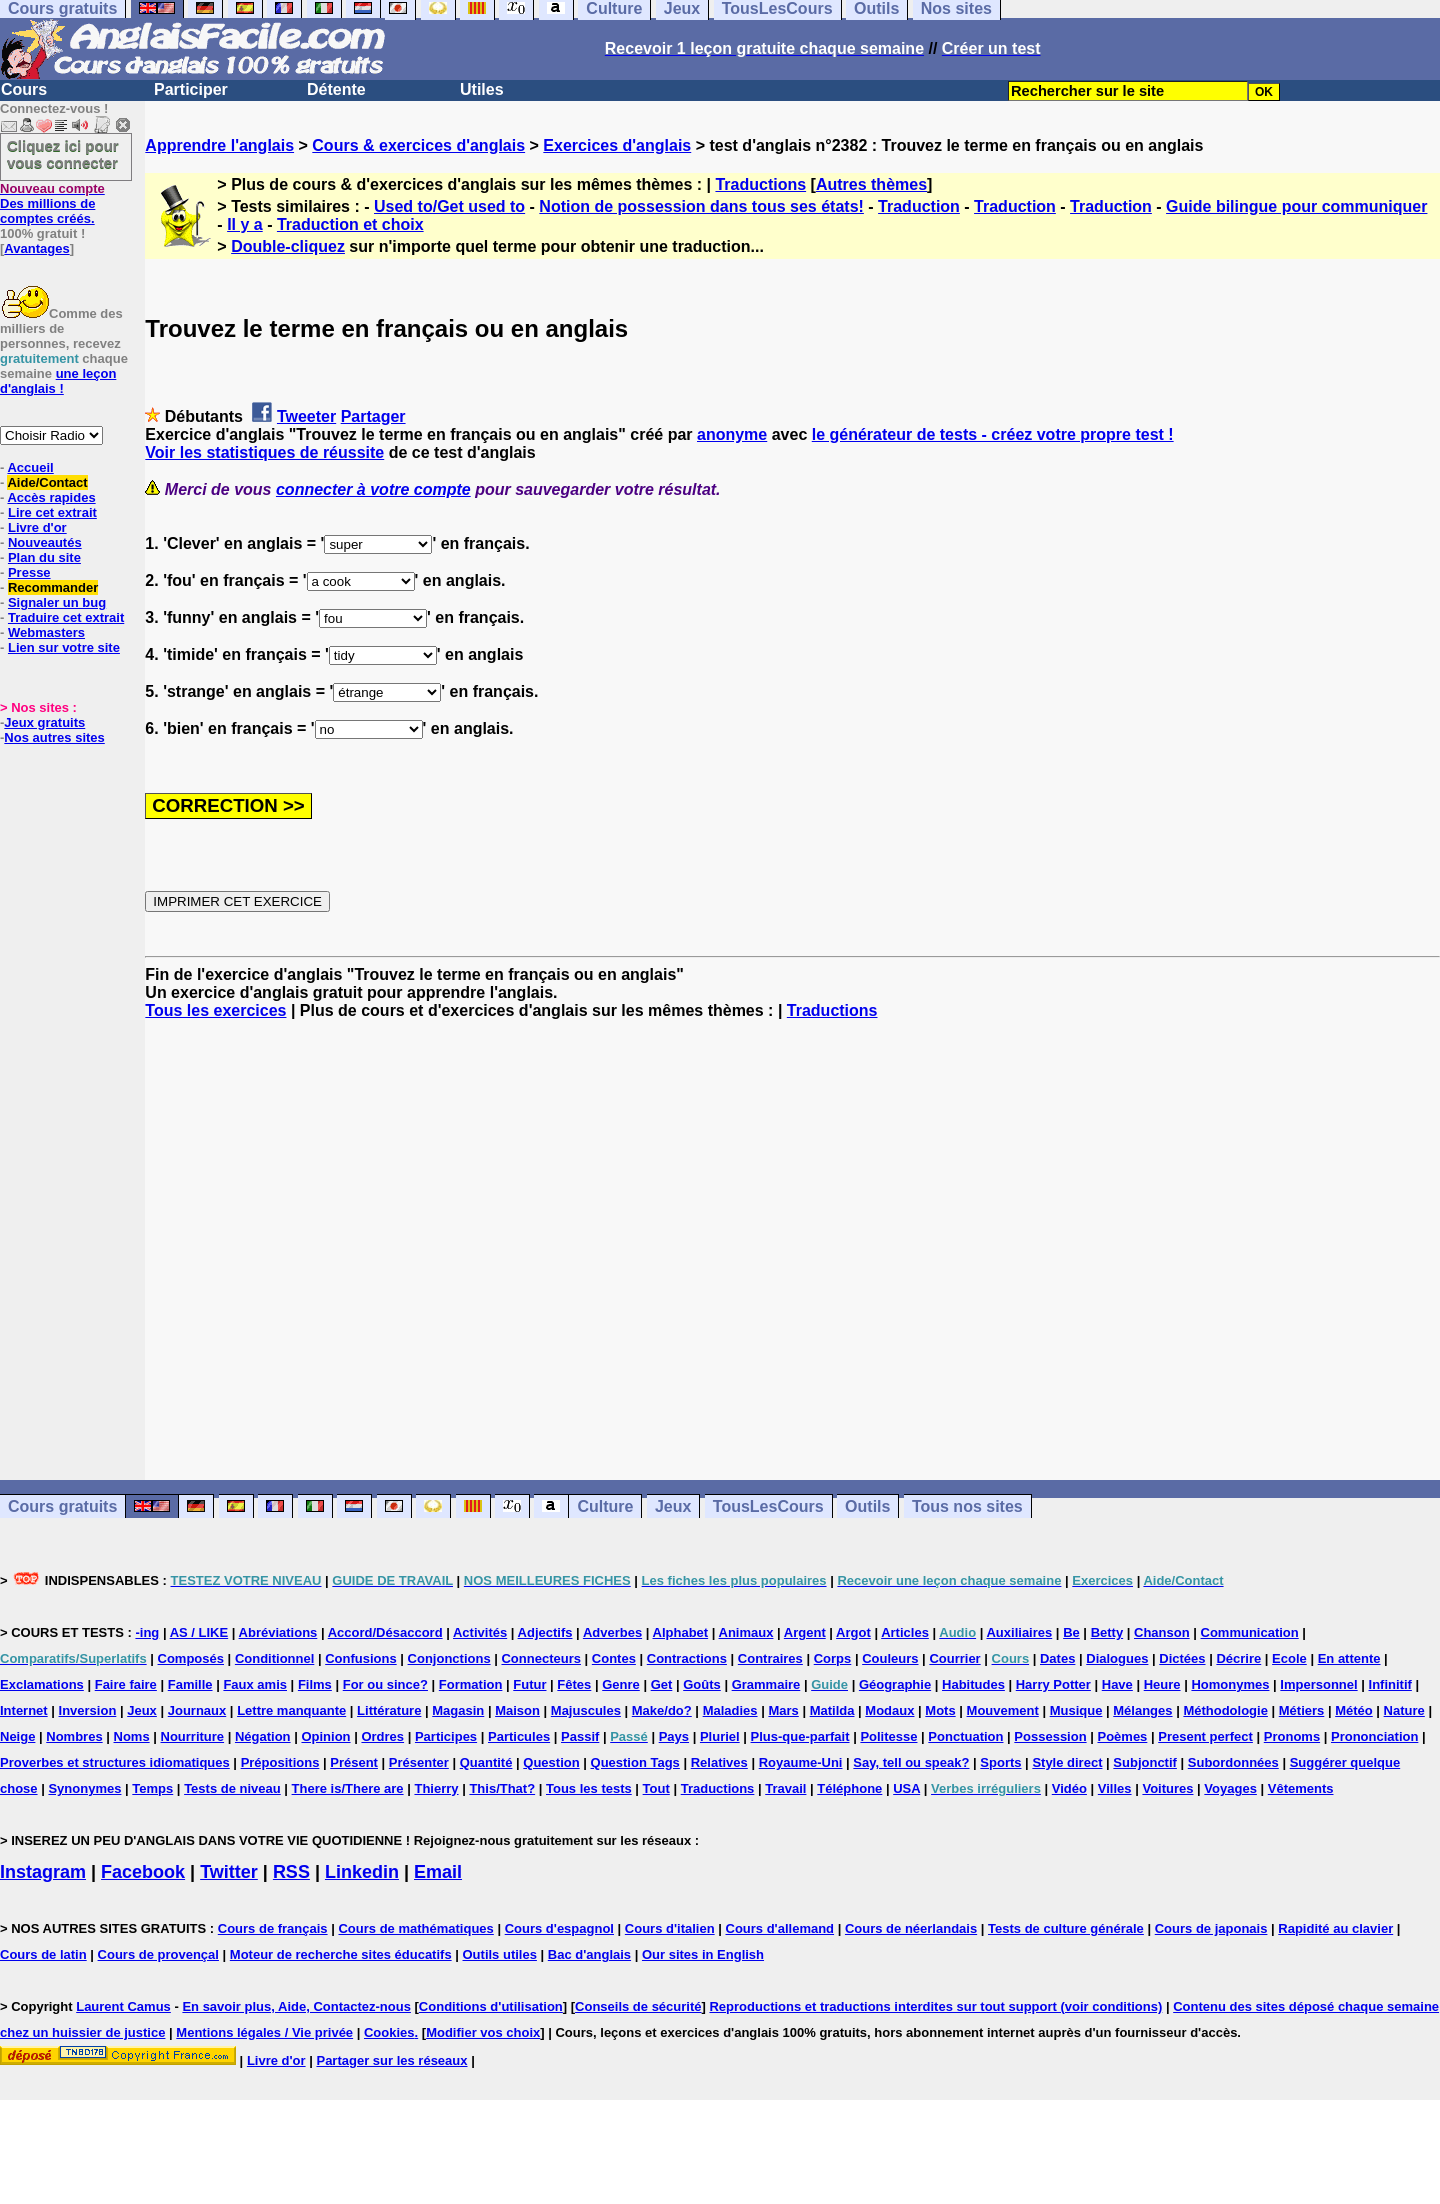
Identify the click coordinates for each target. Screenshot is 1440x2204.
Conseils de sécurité (638, 2006)
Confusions (361, 1658)
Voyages (1230, 1788)
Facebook (143, 1872)
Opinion (325, 1736)
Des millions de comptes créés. (52, 203)
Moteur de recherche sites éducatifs (341, 1954)
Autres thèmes (871, 184)
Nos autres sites (54, 737)
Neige (17, 1736)
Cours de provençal (158, 1954)
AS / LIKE (199, 1632)
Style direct (1067, 1762)
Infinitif (1390, 1684)
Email (438, 1872)
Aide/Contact (47, 482)
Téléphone (849, 1788)
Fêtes (574, 1684)
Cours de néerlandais (911, 1928)
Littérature (389, 1710)
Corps (833, 1658)
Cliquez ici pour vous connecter (63, 154)
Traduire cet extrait (66, 617)
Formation (471, 1684)
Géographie (895, 1684)
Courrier (954, 1658)
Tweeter (306, 416)
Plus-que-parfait (800, 1736)
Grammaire (766, 1684)
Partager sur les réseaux (391, 2060)
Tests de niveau (232, 1788)
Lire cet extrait (52, 512)
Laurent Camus (123, 2006)
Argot (853, 1632)
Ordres (382, 1736)
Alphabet (681, 1632)
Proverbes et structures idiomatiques (115, 1762)
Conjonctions (449, 1658)
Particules (519, 1736)
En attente (1349, 1658)
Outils (867, 1506)
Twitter (229, 1872)
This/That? (502, 1788)
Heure (1162, 1684)
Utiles (482, 89)
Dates (1057, 1658)
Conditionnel (274, 1658)
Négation (263, 1736)
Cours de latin (43, 1954)
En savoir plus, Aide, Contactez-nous (296, 2006)
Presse (29, 572)
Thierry (436, 1788)
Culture (605, 1506)
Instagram (43, 1872)
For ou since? (385, 1684)
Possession (1050, 1736)
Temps (152, 1788)
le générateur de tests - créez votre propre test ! (993, 434)
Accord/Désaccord (385, 1632)
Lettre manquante (291, 1710)
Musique (1076, 1710)
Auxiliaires (1019, 1632)
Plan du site (44, 557)
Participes (446, 1736)
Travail (785, 1788)
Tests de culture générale (1066, 1928)
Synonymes (84, 1788)
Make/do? (662, 1710)
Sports (1000, 1762)
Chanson (1162, 1632)
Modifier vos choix (483, 2032)
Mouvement (1003, 1710)
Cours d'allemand (780, 1928)
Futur (529, 1684)
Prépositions (280, 1762)
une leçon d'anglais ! (58, 381)
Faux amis (255, 1684)
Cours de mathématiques (415, 1928)
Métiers (1302, 1710)
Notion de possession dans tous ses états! (701, 206)
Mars (783, 1710)
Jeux (673, 1506)
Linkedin (362, 1872)
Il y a (245, 224)
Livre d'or (37, 527)
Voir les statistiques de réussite (264, 452)
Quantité (486, 1762)
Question (551, 1762)
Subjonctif (1145, 1762)
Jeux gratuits (44, 722)
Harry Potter (1053, 1684)
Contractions (687, 1658)
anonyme (732, 434)
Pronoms (1292, 1736)
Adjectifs (545, 1632)
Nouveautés (45, 542)
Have (1117, 1684)
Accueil (30, 467)
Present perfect (1205, 1736)
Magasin (458, 1710)
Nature (1404, 1710)
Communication (1250, 1632)
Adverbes (612, 1632)
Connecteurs (540, 1658)
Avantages (36, 248)
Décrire (1238, 1658)
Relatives (719, 1762)
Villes (1115, 1788)
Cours (24, 89)
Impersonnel (1318, 1684)
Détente (336, 89)
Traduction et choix (350, 224)
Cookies (389, 2032)
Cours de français (273, 1928)
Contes (614, 1658)
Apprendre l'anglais (219, 145)
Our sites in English (703, 1954)
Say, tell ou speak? (911, 1762)
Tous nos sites (967, 1506)
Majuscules (586, 1710)
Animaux (746, 1632)
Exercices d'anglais (617, 145)
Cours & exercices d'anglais (418, 145)
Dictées (1182, 1658)
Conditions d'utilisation (491, 2006)
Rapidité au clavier (1335, 1928)
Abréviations (278, 1632)
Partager (373, 416)
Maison (517, 1710)
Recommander (53, 587)
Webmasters (46, 632)
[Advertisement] (793, 1250)
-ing (147, 1632)
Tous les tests (589, 1788)
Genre (621, 1684)
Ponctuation (965, 1736)
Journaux (197, 1710)
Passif (580, 1736)
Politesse (888, 1736)
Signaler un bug (57, 602)
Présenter (419, 1762)
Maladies (730, 1710)
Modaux (889, 1710)
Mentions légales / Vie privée (264, 2032)
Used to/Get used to (449, 206)
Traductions (760, 184)
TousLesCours (768, 1506)
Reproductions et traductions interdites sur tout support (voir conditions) (935, 2006)
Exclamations (42, 1684)
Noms (132, 1736)
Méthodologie (1225, 1710)
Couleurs (890, 1658)
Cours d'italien (670, 1928)
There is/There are (348, 1788)
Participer (191, 89)
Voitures (1167, 1788)
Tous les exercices (215, 1010)
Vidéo (1069, 1788)
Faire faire (126, 1684)
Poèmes (1122, 1736)
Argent (805, 1632)
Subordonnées (1233, 1762)
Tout (656, 1788)
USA (906, 1788)
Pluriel (720, 1736)
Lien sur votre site (64, 647)
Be (1071, 1632)
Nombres (74, 1736)
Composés (191, 1658)
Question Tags (635, 1762)
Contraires (770, 1658)
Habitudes (973, 1684)
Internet (24, 1710)
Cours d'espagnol (559, 1928)
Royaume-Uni (801, 1762)
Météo (1354, 1710)
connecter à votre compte (373, 489)
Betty (1107, 1632)
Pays (674, 1736)
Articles (905, 1632)
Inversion (88, 1710)
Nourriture (193, 1736)
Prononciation (1374, 1736)
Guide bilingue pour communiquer (1296, 206)
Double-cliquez (288, 246)
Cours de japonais (1211, 1928)
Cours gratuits (62, 1506)
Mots (940, 1710)
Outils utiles (500, 1954)
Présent (354, 1762)
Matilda (832, 1710)
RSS (291, 1872)
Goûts (702, 1684)
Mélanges (1142, 1710)
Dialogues (1117, 1658)
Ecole (1289, 1658)
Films (315, 1684)
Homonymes (1230, 1684)
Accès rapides (51, 497)
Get (662, 1684)
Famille (190, 1684)
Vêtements (1301, 1788)
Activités (480, 1632)
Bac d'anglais (589, 1954)
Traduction (919, 206)
